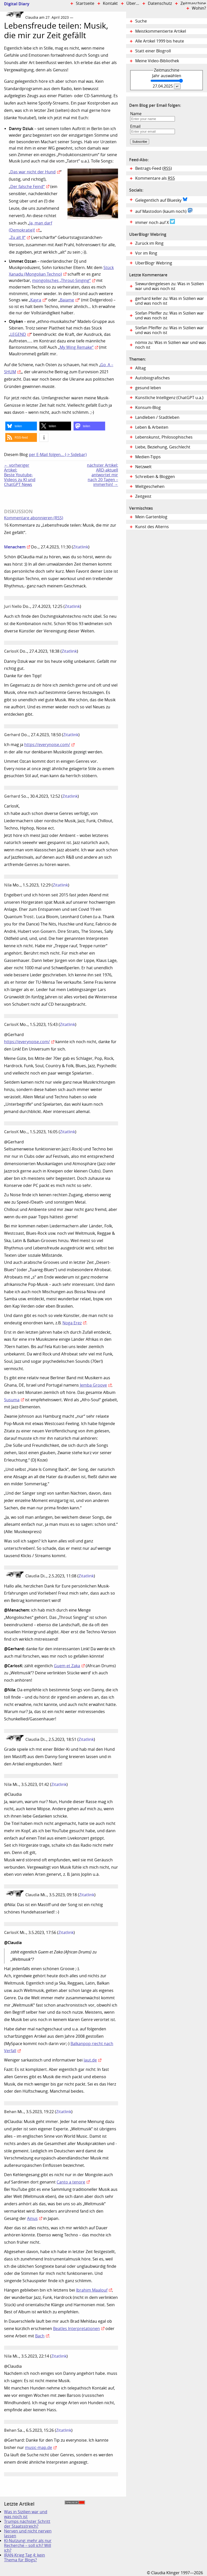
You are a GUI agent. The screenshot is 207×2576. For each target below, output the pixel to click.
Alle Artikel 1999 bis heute (159, 41)
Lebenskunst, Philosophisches (164, 437)
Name (136, 113)
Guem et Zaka (67, 1665)
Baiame (67, 300)
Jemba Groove (93, 1385)
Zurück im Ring (149, 243)
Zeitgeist (143, 496)
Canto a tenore (71, 2182)
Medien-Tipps (148, 457)
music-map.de (38, 2447)
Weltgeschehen (150, 486)
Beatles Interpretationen (76, 2328)
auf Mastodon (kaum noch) (164, 211)
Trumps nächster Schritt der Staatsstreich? (27, 2524)
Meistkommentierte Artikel (160, 31)
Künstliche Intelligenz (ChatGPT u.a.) (169, 397)
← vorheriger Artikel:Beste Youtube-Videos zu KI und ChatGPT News (19, 475)
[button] (21, 426)
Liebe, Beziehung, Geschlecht (162, 447)
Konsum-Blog (148, 407)
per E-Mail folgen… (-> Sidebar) (58, 454)
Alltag (140, 368)
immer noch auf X (155, 222)
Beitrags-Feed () (153, 168)
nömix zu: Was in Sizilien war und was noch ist (170, 345)
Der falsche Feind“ (27, 186)
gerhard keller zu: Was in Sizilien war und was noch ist (169, 301)
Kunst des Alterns (152, 526)
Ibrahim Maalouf (91, 2290)
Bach (39, 2336)
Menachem (15, 547)
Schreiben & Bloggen (155, 476)
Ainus (32, 2218)
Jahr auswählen (166, 75)
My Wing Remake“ (77, 347)
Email (135, 126)
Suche (141, 21)
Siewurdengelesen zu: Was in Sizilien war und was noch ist (169, 286)
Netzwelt (143, 466)
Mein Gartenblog (151, 516)
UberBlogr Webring (153, 263)
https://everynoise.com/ (47, 744)
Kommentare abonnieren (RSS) (33, 518)
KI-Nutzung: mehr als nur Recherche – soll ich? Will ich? (28, 2545)
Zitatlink (80, 547)
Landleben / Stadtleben (157, 417)
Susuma (11, 1399)
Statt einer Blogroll (153, 51)
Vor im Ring (146, 253)
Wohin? (199, 8)
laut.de (90, 2060)
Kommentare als (155, 178)
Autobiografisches (152, 378)
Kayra (35, 300)
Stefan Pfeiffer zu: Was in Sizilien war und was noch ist (169, 315)
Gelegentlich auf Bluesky (161, 200)
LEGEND (18, 334)
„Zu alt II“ (17, 237)
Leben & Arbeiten (151, 427)
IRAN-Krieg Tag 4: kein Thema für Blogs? (24, 2557)
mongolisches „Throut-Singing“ (61, 280)
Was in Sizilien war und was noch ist (25, 2514)
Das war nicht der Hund (33, 172)
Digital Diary (14, 4)
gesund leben (148, 387)
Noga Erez (72, 1323)
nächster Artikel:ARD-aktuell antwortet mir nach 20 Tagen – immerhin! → (102, 475)
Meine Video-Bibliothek (157, 60)
